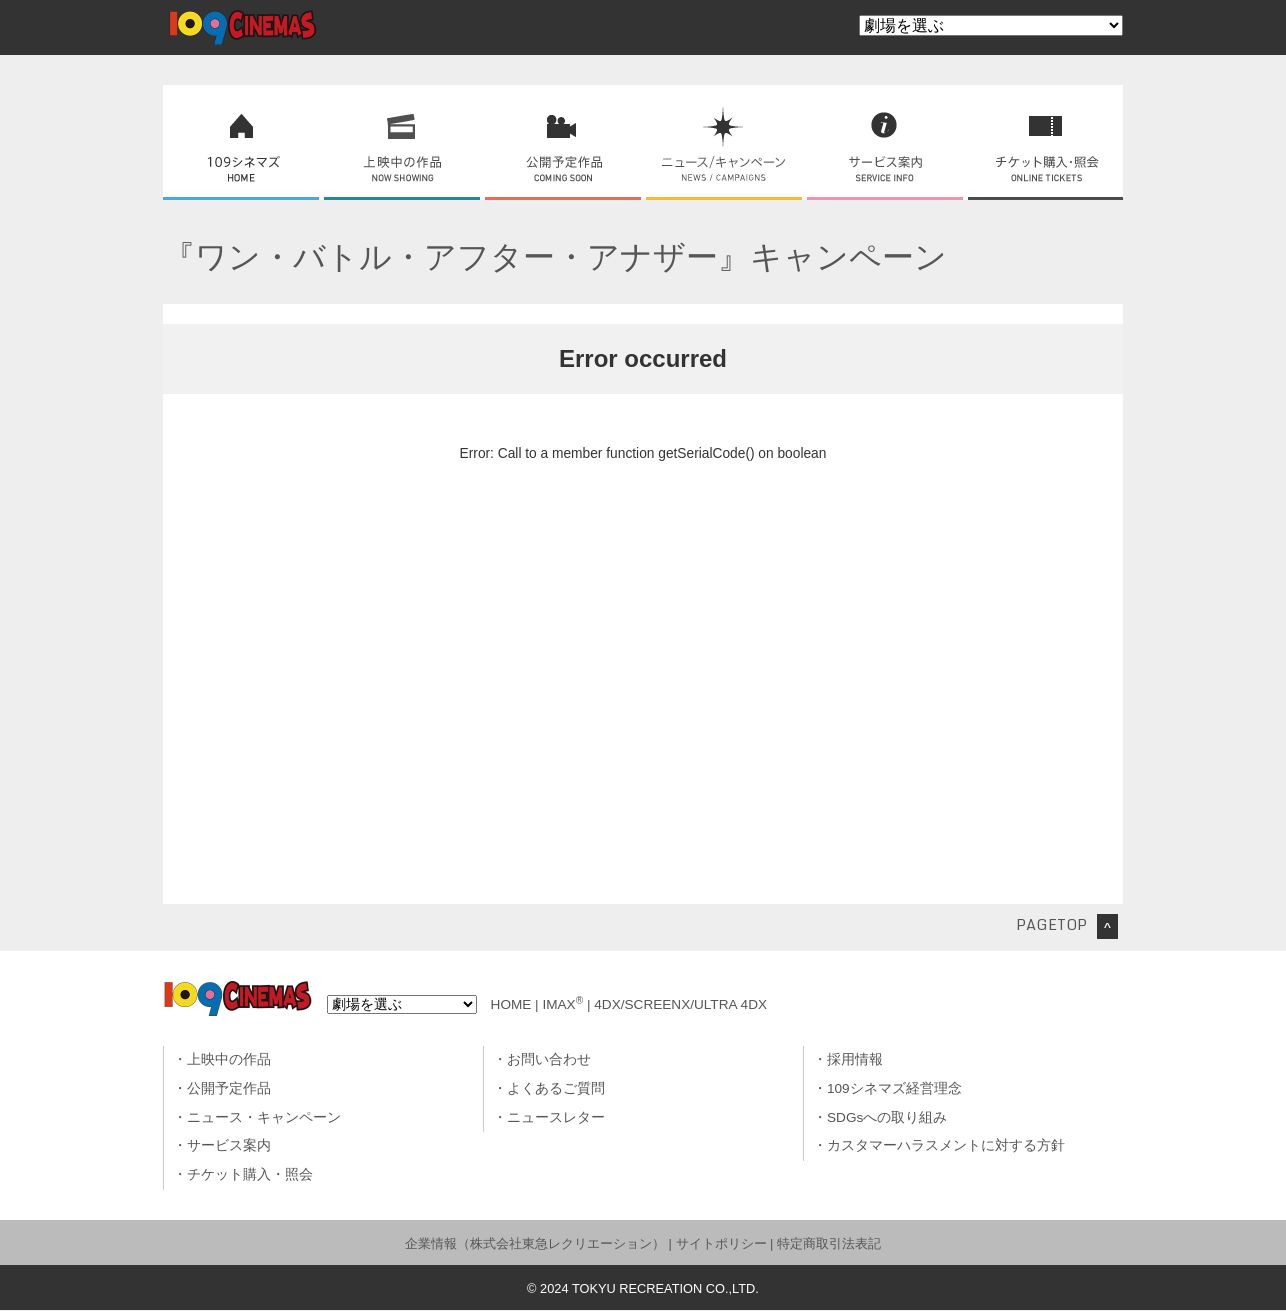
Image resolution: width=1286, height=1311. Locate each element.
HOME (511, 1004)
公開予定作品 (229, 1088)
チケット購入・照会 (250, 1174)
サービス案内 (229, 1145)
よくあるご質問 (556, 1088)
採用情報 (855, 1059)
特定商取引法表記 (829, 1243)
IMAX (562, 1004)
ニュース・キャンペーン (264, 1117)
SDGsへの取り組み (887, 1117)
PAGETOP (1051, 924)
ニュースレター (556, 1117)
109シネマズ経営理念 (894, 1088)
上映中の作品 (229, 1059)
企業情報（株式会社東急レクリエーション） (535, 1243)
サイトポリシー (721, 1243)
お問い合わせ (549, 1059)
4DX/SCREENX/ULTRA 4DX (680, 1004)
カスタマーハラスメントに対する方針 (946, 1145)
